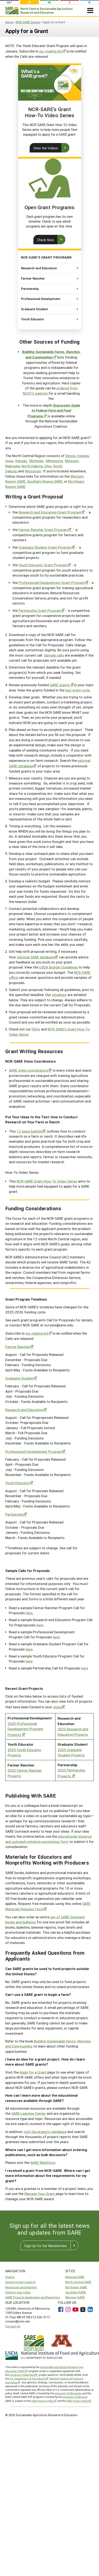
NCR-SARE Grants (28, 22)
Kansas (21, 460)
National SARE (74, 2277)
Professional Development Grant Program (51, 582)
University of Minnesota (68, 2393)
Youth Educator (32, 319)
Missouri (72, 460)
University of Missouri (74, 2397)
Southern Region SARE (44, 481)
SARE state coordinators (28, 1070)
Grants (10, 2277)
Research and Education (39, 268)
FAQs (36, 1029)
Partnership (30, 289)
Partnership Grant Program (39, 610)
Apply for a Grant (33, 2072)
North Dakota (32, 466)
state (57, 1707)
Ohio (47, 466)
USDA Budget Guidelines (58, 967)
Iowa (9, 460)
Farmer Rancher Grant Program (43, 529)
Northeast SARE (76, 2287)
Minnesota (54, 460)
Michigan (36, 460)
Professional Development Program (33, 1451)
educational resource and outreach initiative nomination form (48, 1839)
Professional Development (40, 299)
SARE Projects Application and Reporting (32, 2297)
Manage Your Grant (39, 2193)
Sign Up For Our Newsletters (45, 2245)
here (39, 1625)
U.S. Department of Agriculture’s (27, 2378)
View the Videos (45, 148)
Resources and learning (21, 2287)
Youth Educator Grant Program (43, 565)
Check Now (45, 240)
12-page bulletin (29, 1131)
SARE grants (60, 684)
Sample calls (54, 655)
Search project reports (20, 2282)
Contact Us (12, 2326)
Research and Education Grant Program (49, 512)
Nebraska (12, 466)
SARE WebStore (42, 2162)
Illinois (70, 455)
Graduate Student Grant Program (45, 547)
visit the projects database (45, 2131)
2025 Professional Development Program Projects (25, 1729)
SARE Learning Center (28, 2113)
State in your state (18, 2292)
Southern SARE (75, 2292)
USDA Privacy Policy (42, 2401)
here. (29, 1612)
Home (9, 22)
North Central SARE (78, 2282)
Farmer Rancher (33, 278)
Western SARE (75, 2297)
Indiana (83, 455)
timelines (59, 994)
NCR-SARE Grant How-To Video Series (47, 1181)
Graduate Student (34, 309)
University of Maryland (22, 2374)
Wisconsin (33, 471)
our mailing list (50, 51)
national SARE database (36, 957)
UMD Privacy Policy (78, 2401)
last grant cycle (77, 690)
